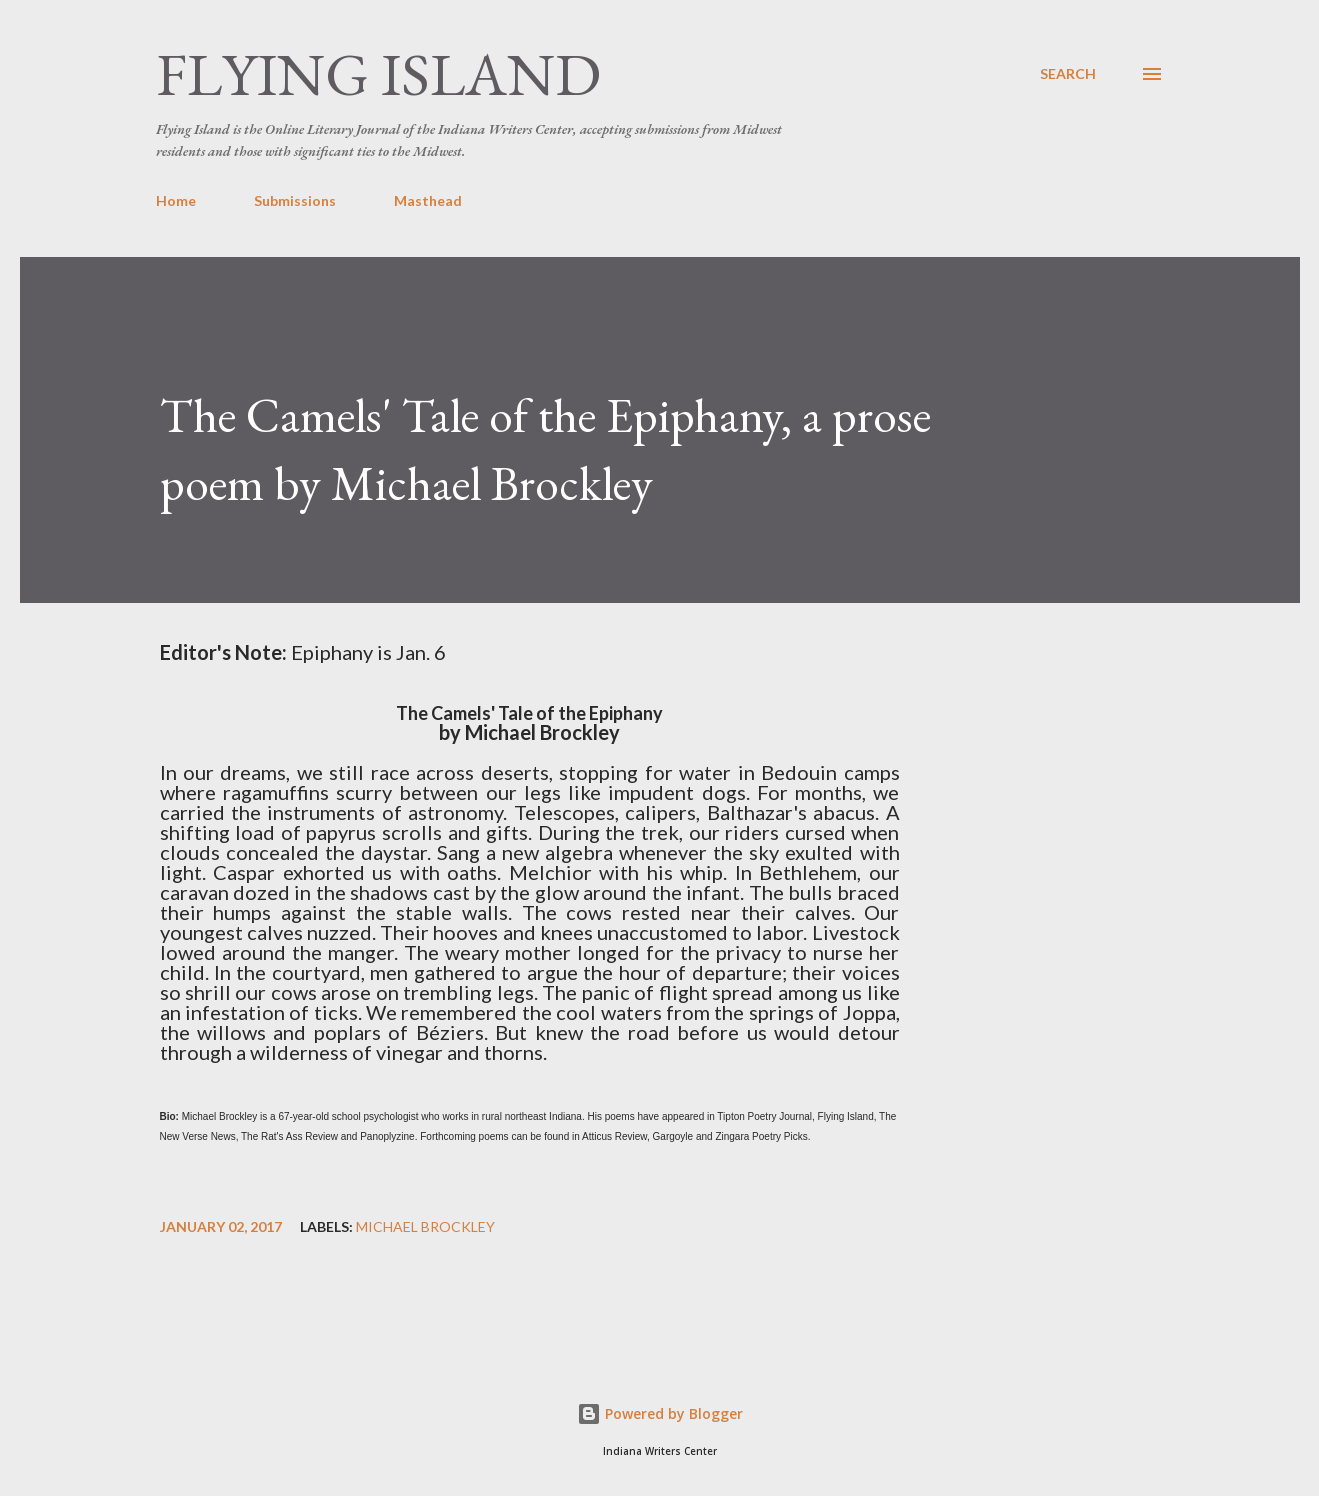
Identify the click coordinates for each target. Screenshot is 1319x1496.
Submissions (295, 200)
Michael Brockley (425, 1227)
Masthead (428, 200)
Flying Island (378, 74)
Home (176, 200)
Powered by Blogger (660, 1413)
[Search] (1068, 74)
